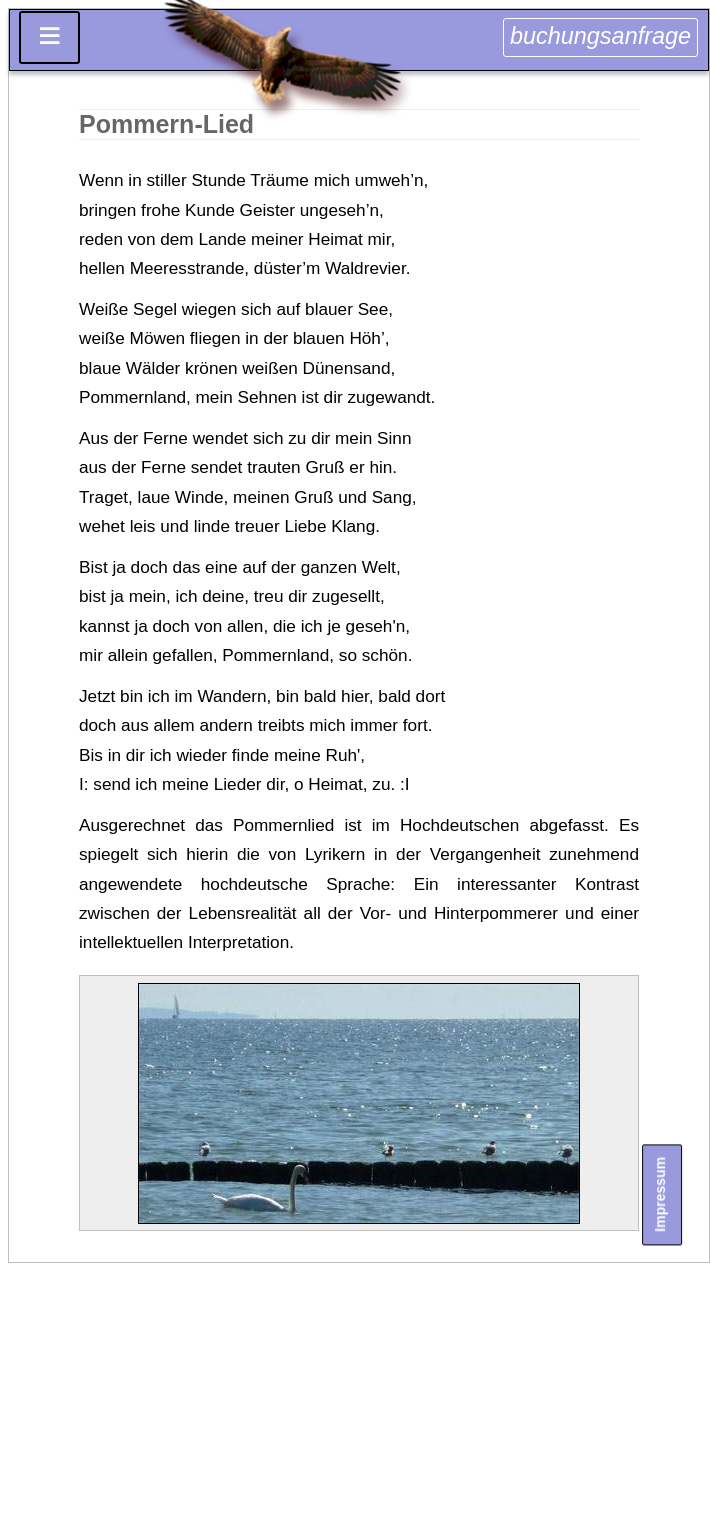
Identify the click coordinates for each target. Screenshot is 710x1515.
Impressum (660, 1194)
